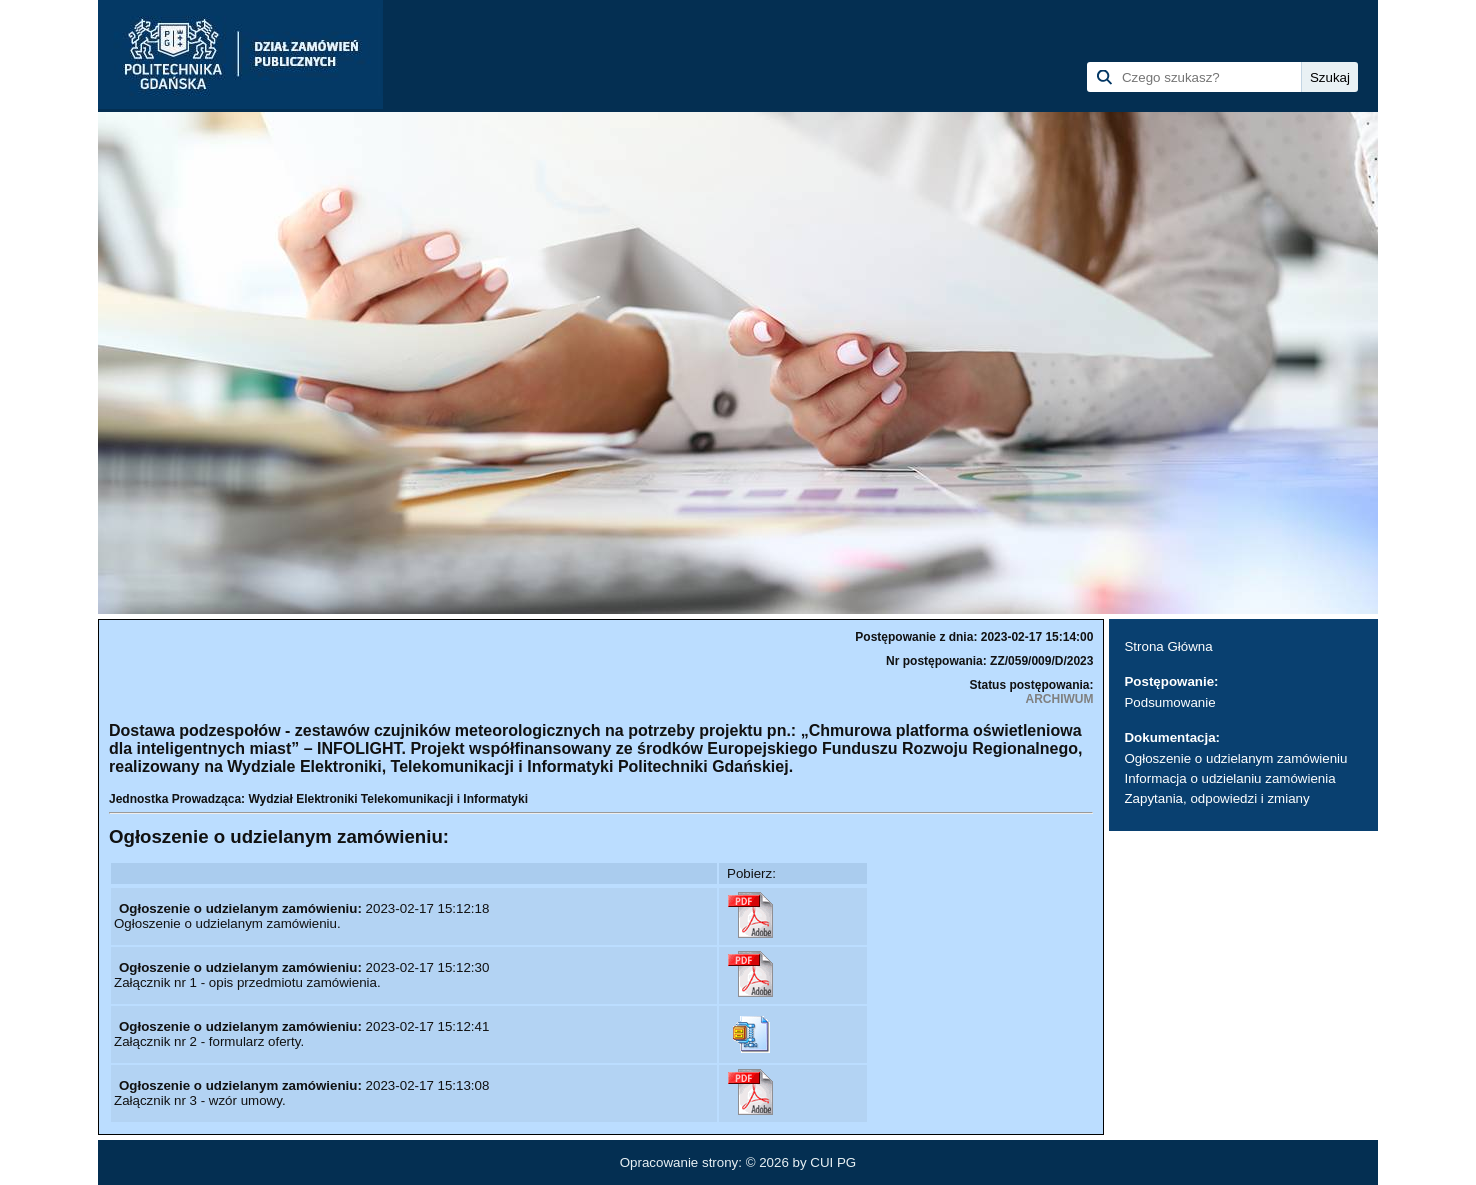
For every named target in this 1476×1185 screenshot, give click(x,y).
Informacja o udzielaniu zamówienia (1229, 778)
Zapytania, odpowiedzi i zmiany (1216, 798)
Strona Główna (1168, 646)
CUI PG (833, 1162)
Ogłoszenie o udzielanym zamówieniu (1235, 758)
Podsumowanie (1169, 702)
